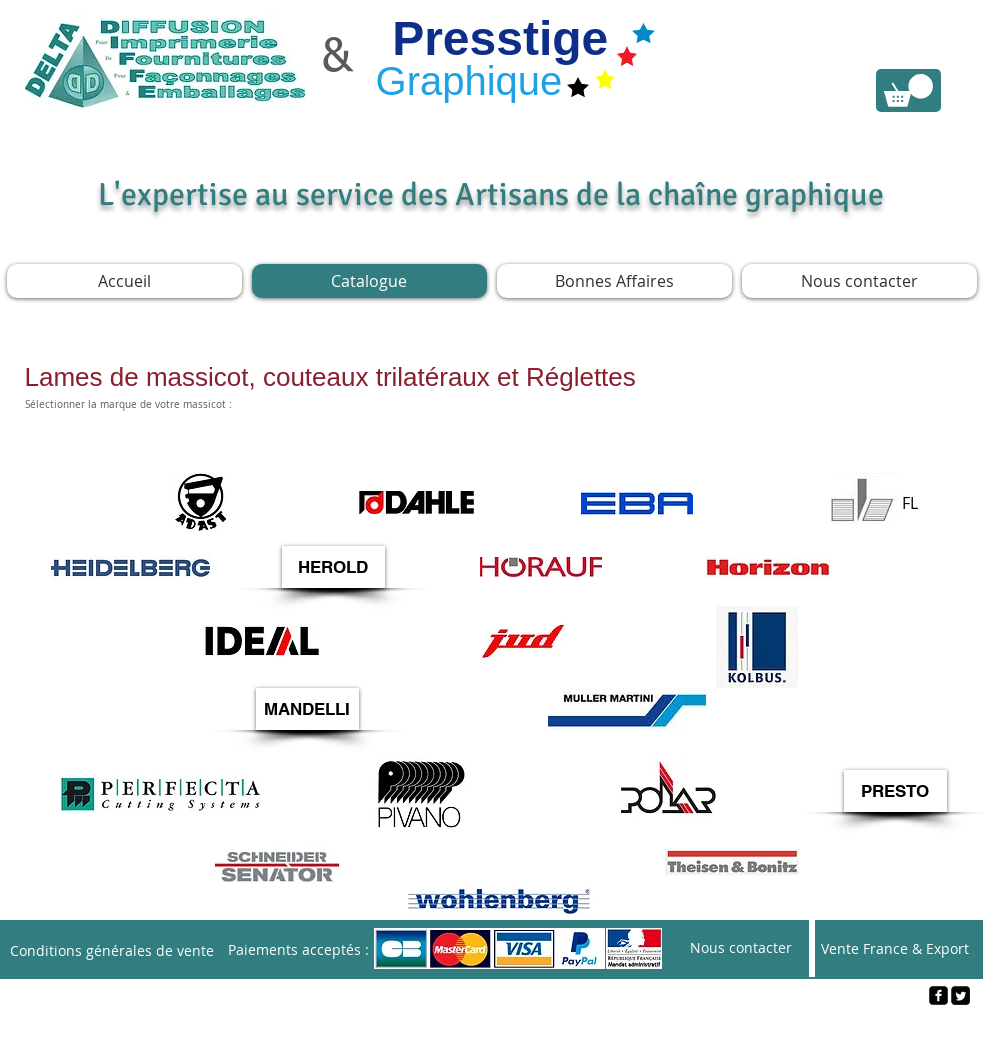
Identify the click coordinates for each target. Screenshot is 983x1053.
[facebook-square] (938, 995)
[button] (333, 567)
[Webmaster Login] (492, 1029)
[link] (908, 90)
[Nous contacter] (741, 948)
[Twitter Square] (960, 995)
